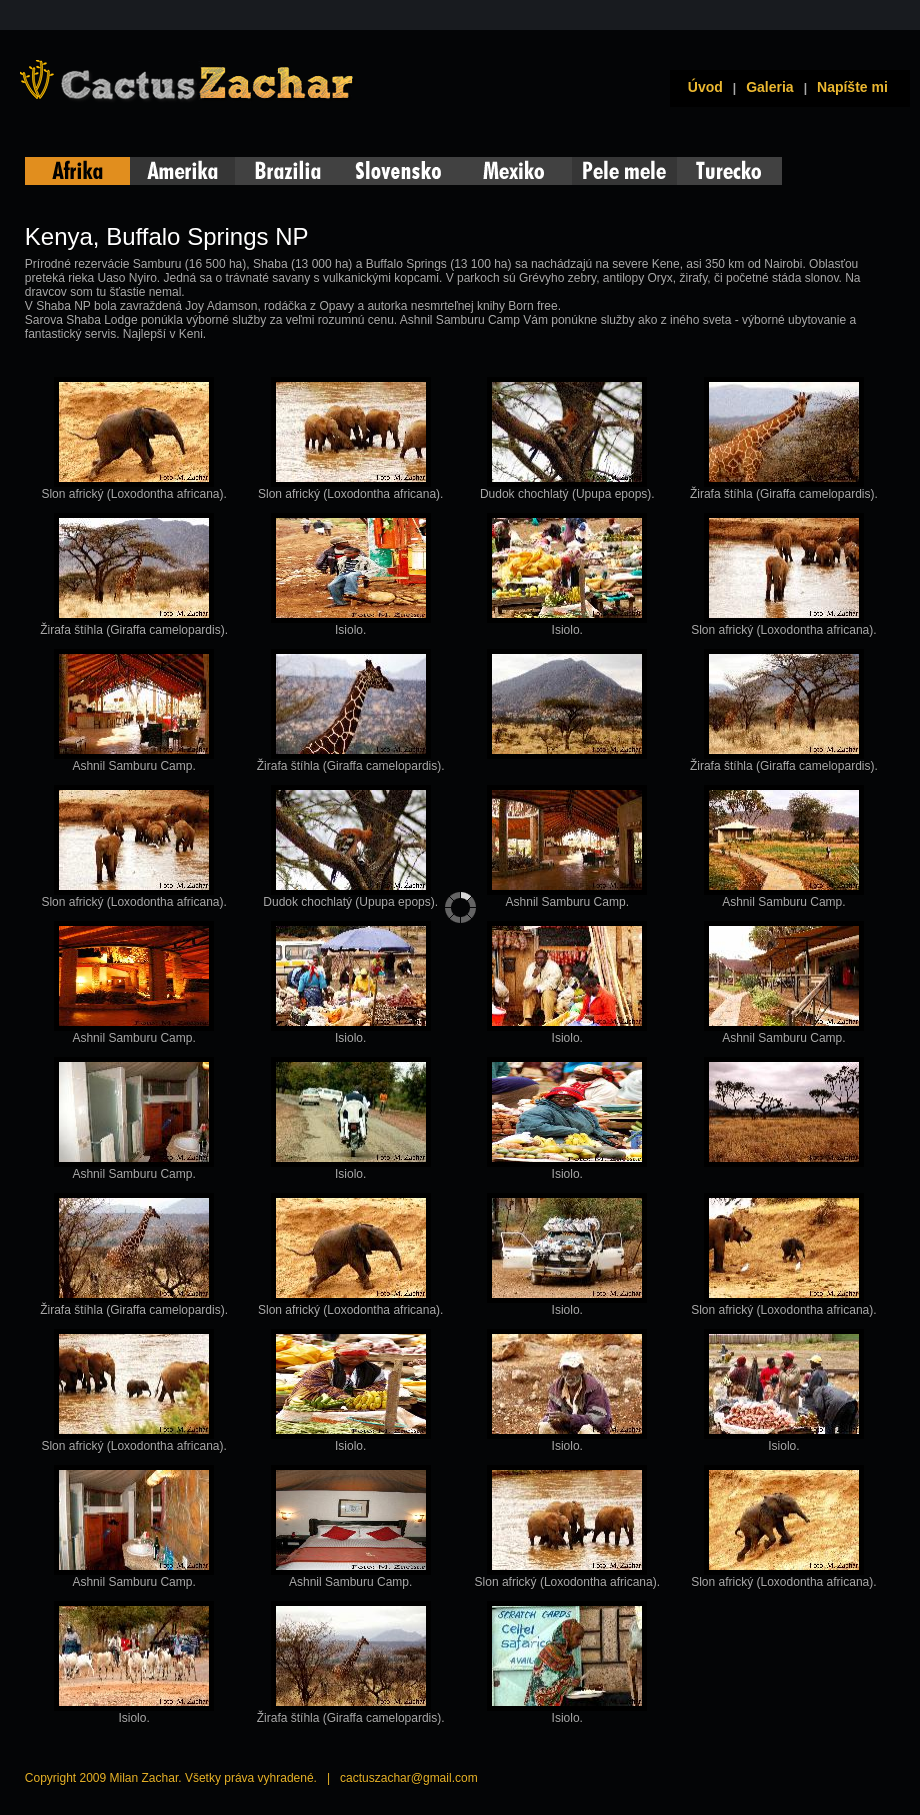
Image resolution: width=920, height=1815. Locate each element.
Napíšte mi (852, 87)
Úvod (701, 87)
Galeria (769, 87)
